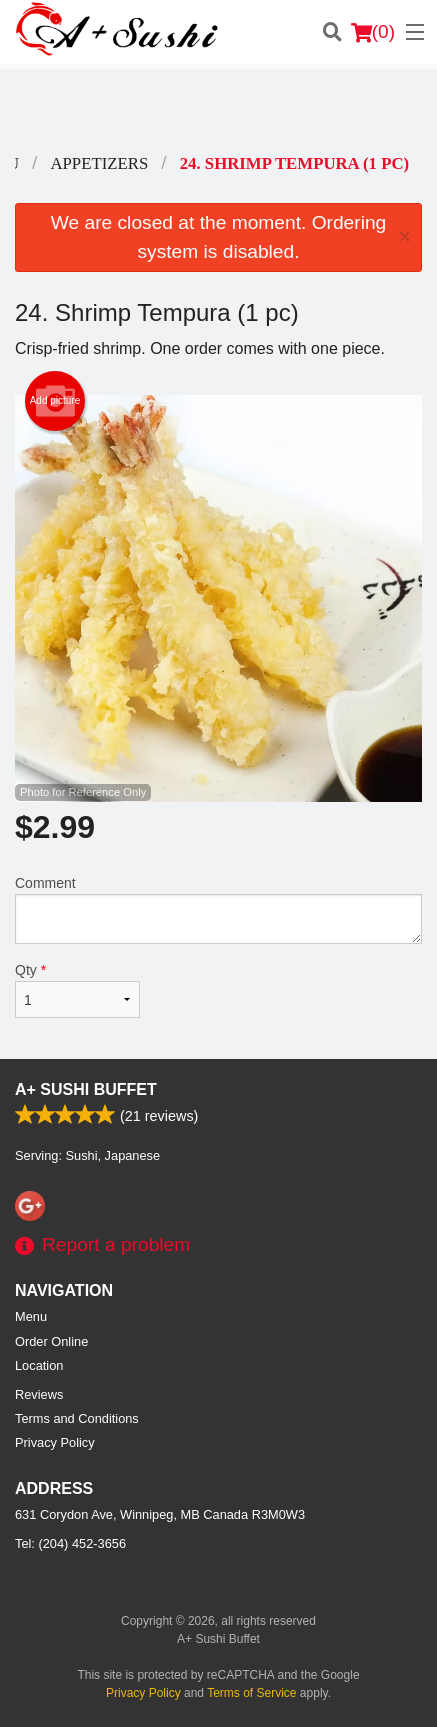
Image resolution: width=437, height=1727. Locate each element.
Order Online (51, 1341)
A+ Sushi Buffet (86, 1089)
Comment (218, 909)
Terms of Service (251, 1693)
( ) (373, 32)
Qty (77, 990)
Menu (31, 1316)
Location (39, 1365)
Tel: (70, 1543)
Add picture (55, 401)
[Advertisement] (218, 109)
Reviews (39, 1394)
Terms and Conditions (77, 1418)
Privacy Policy (55, 1442)
